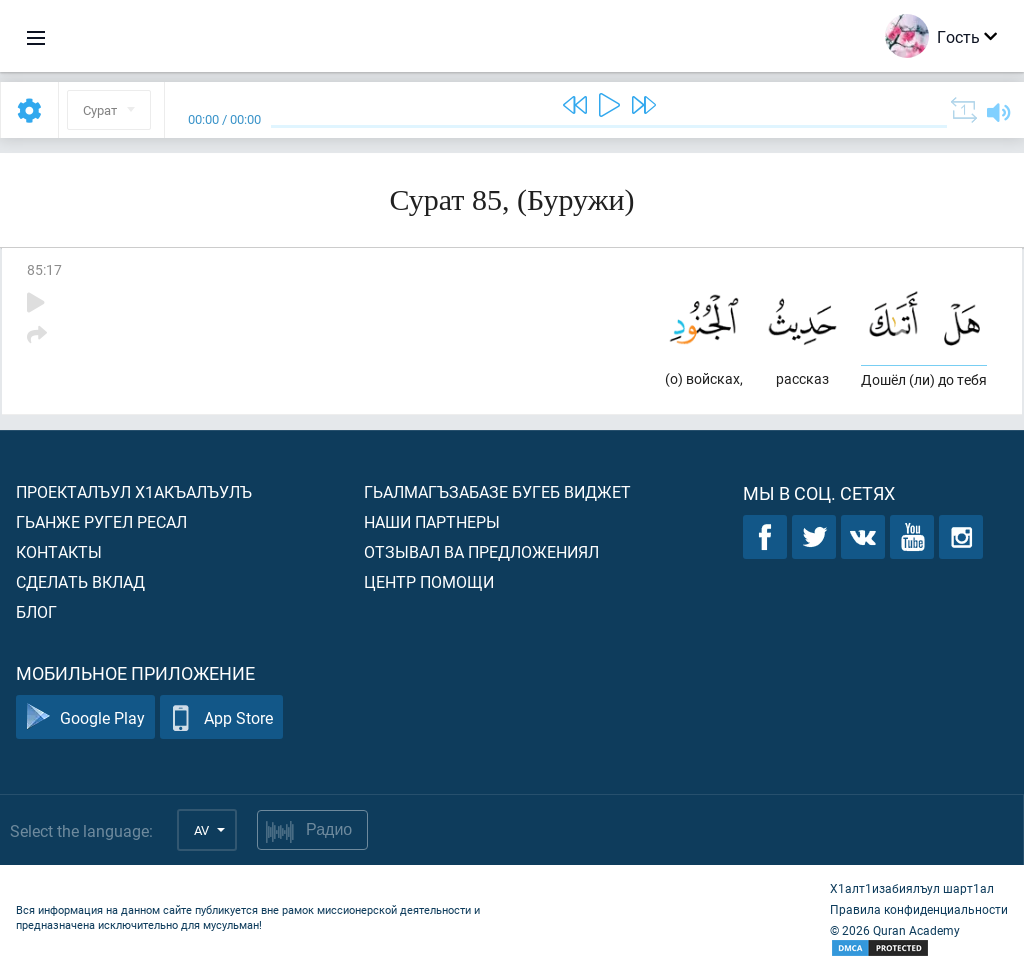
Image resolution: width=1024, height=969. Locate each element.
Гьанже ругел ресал (101, 521)
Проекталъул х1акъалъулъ (134, 491)
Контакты (59, 551)
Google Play (85, 717)
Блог (36, 611)
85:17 (44, 269)
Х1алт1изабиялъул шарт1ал (912, 888)
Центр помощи (429, 581)
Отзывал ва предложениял (481, 551)
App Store (221, 717)
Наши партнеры (432, 521)
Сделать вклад (80, 581)
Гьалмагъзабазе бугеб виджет (497, 491)
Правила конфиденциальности (919, 909)
